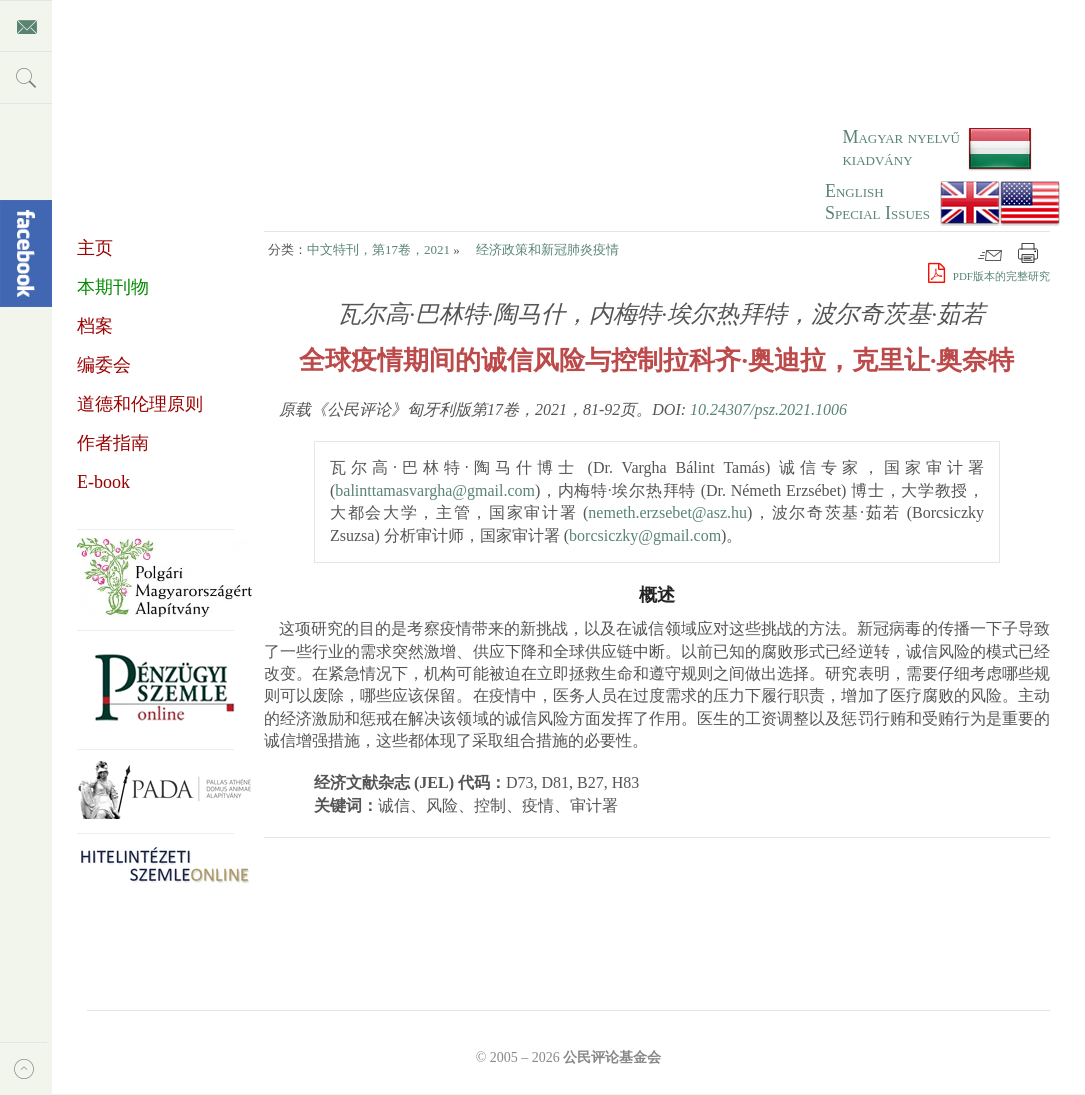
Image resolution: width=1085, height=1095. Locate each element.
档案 (95, 326)
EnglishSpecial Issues (877, 202)
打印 (1028, 253)
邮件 (990, 253)
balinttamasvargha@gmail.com (435, 490)
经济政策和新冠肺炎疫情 (547, 249)
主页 (95, 248)
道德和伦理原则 (140, 404)
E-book (103, 482)
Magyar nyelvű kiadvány (901, 148)
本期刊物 (113, 287)
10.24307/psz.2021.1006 (768, 409)
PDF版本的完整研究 (989, 276)
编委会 (104, 365)
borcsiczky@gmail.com (645, 535)
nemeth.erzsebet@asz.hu (667, 512)
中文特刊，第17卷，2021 (378, 249)
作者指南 (113, 443)
